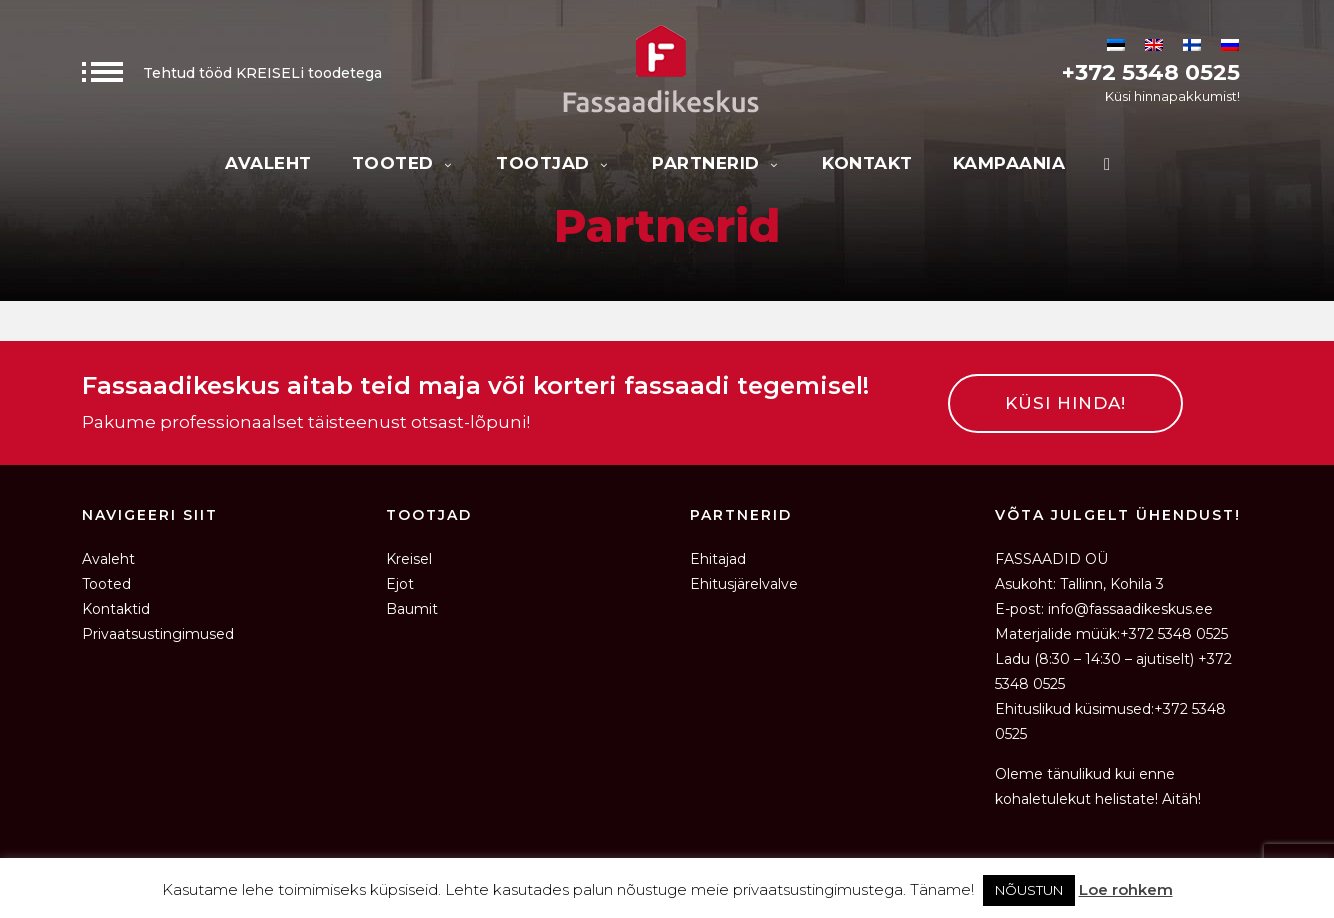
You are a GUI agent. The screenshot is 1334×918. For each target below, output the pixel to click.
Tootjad (554, 163)
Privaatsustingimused (158, 634)
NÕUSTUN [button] (1029, 890)
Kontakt (867, 163)
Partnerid (717, 163)
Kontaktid (116, 609)
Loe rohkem (1126, 889)
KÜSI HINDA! (1065, 403)
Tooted (404, 163)
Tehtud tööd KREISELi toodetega (232, 73)
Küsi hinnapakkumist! (1172, 96)
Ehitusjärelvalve (744, 584)
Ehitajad (718, 559)
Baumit (412, 609)
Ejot (400, 584)
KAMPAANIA (1009, 163)
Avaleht (268, 163)
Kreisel (409, 559)
